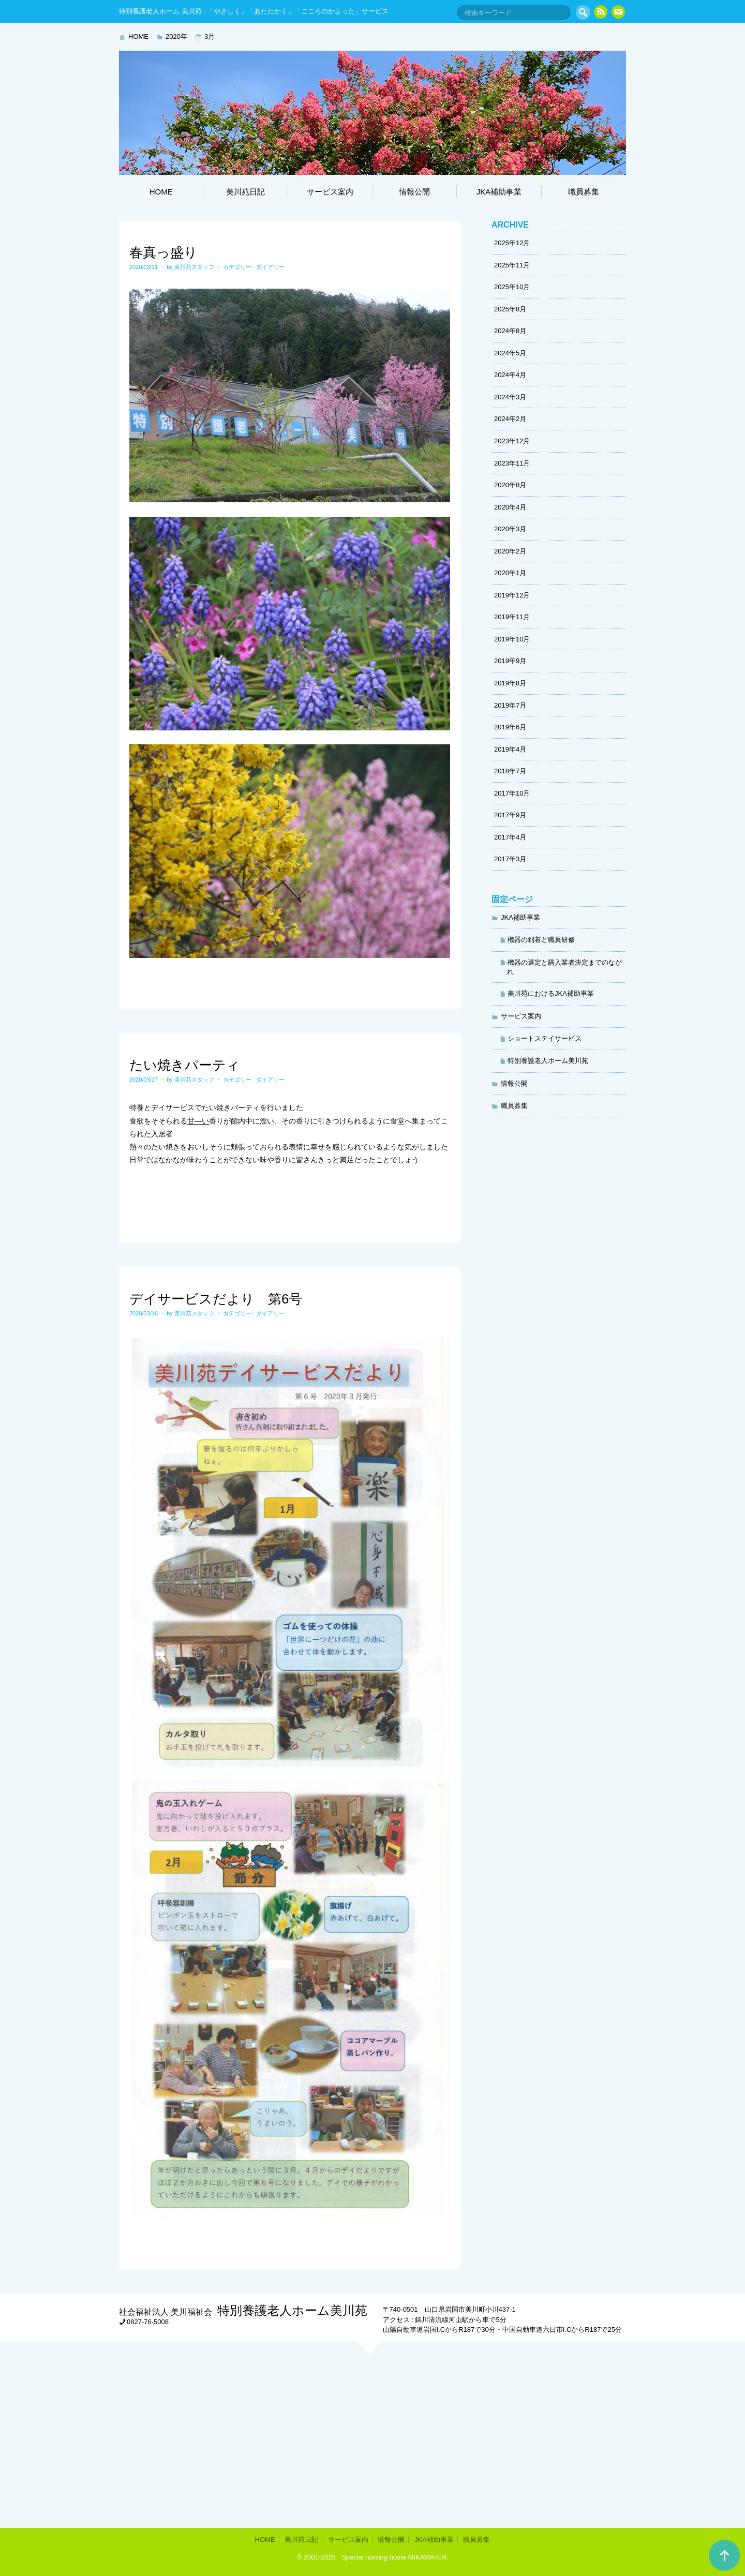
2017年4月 (510, 837)
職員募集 (583, 191)
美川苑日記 (245, 191)
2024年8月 (510, 331)
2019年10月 (512, 639)
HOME (138, 36)
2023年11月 (512, 463)
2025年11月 (512, 265)
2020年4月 (510, 507)
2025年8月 (510, 309)
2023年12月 (512, 441)
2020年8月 (510, 485)
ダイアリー (270, 267)
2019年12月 (512, 595)
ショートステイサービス (545, 1038)
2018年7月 (510, 771)
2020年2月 (510, 551)
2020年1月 (510, 573)
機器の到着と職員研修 (541, 939)
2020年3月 (510, 529)
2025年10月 (512, 287)
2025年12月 (512, 243)
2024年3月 (510, 397)
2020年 (176, 36)
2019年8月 (510, 683)
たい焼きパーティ (184, 1065)
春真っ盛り (163, 252)
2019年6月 (510, 727)
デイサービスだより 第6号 (215, 1299)
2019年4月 (510, 749)
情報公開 (414, 191)
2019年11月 (512, 617)
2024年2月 (510, 419)
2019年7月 (510, 705)
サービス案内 (330, 191)
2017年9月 (510, 815)
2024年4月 (510, 375)
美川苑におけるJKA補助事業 (551, 993)
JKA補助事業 (499, 191)
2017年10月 (512, 793)
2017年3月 (510, 859)
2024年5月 (510, 353)
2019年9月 (510, 661)
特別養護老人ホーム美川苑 (548, 1061)
